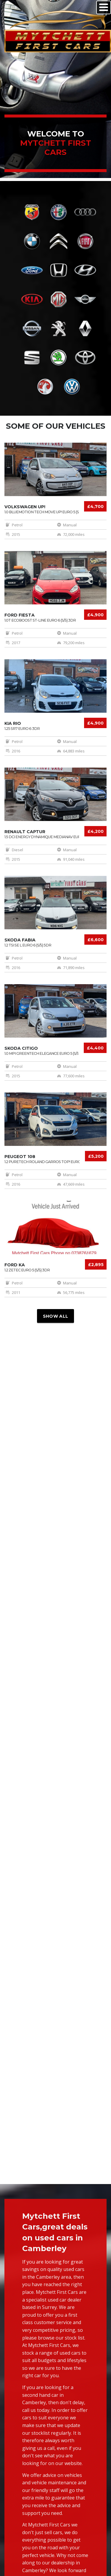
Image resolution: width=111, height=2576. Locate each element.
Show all (55, 1316)
